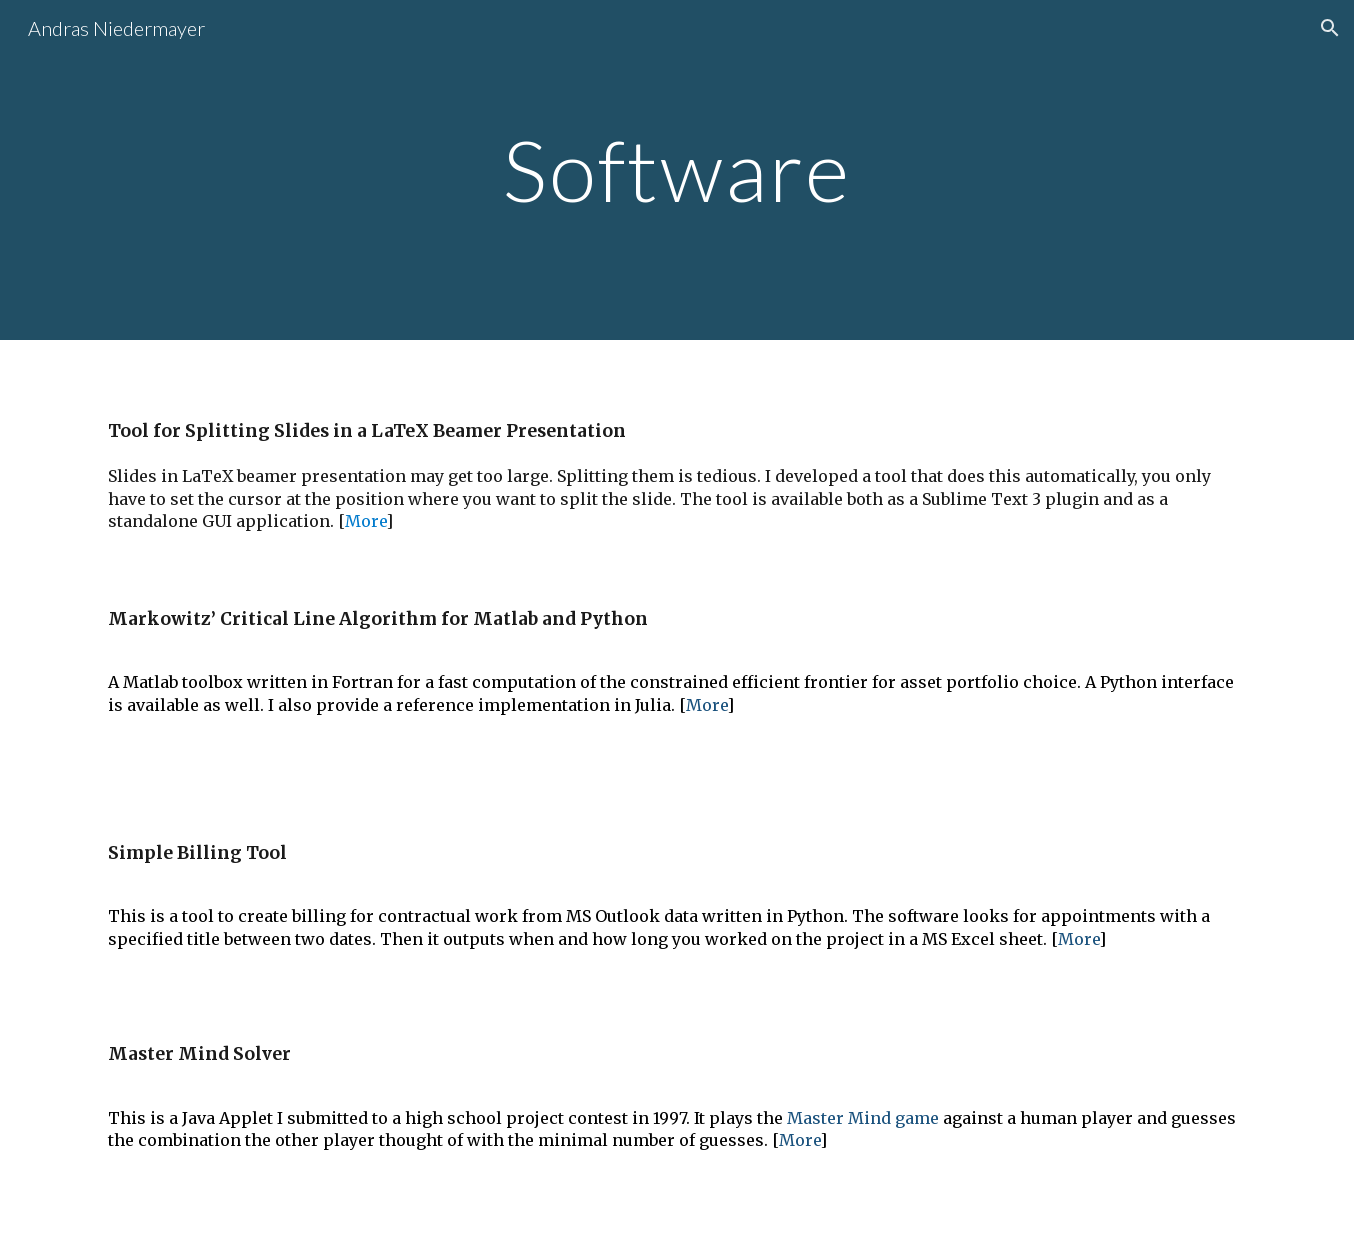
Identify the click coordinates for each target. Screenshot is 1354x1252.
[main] (677, 169)
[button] (1330, 28)
